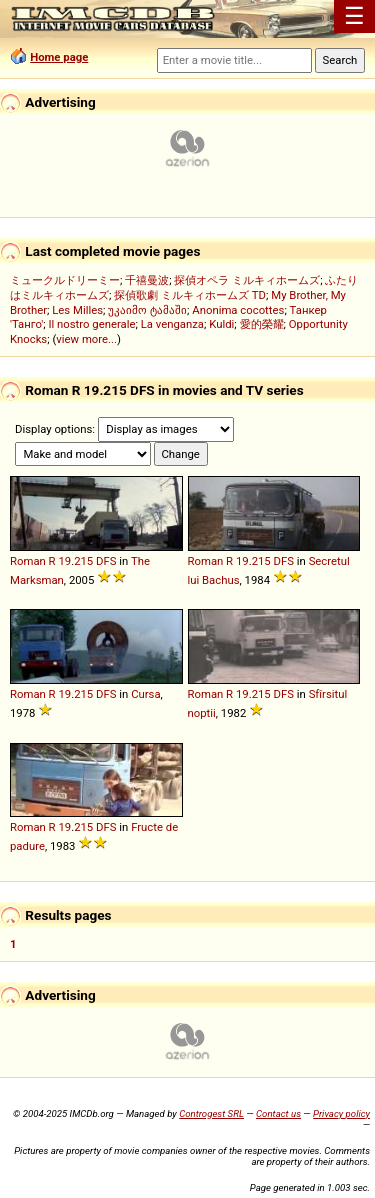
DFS (106, 561)
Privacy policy (341, 1113)
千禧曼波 (147, 280)
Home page (59, 57)
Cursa (145, 694)
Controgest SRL (211, 1113)
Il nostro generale (91, 324)
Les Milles (77, 310)
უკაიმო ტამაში (147, 310)
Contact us (278, 1113)
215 (83, 561)
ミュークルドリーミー (65, 280)
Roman (28, 561)
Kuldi (221, 324)
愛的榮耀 (262, 324)
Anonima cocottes (238, 310)
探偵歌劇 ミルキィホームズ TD (190, 295)
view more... (86, 339)
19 (64, 561)
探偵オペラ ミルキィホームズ (247, 280)
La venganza (172, 324)
